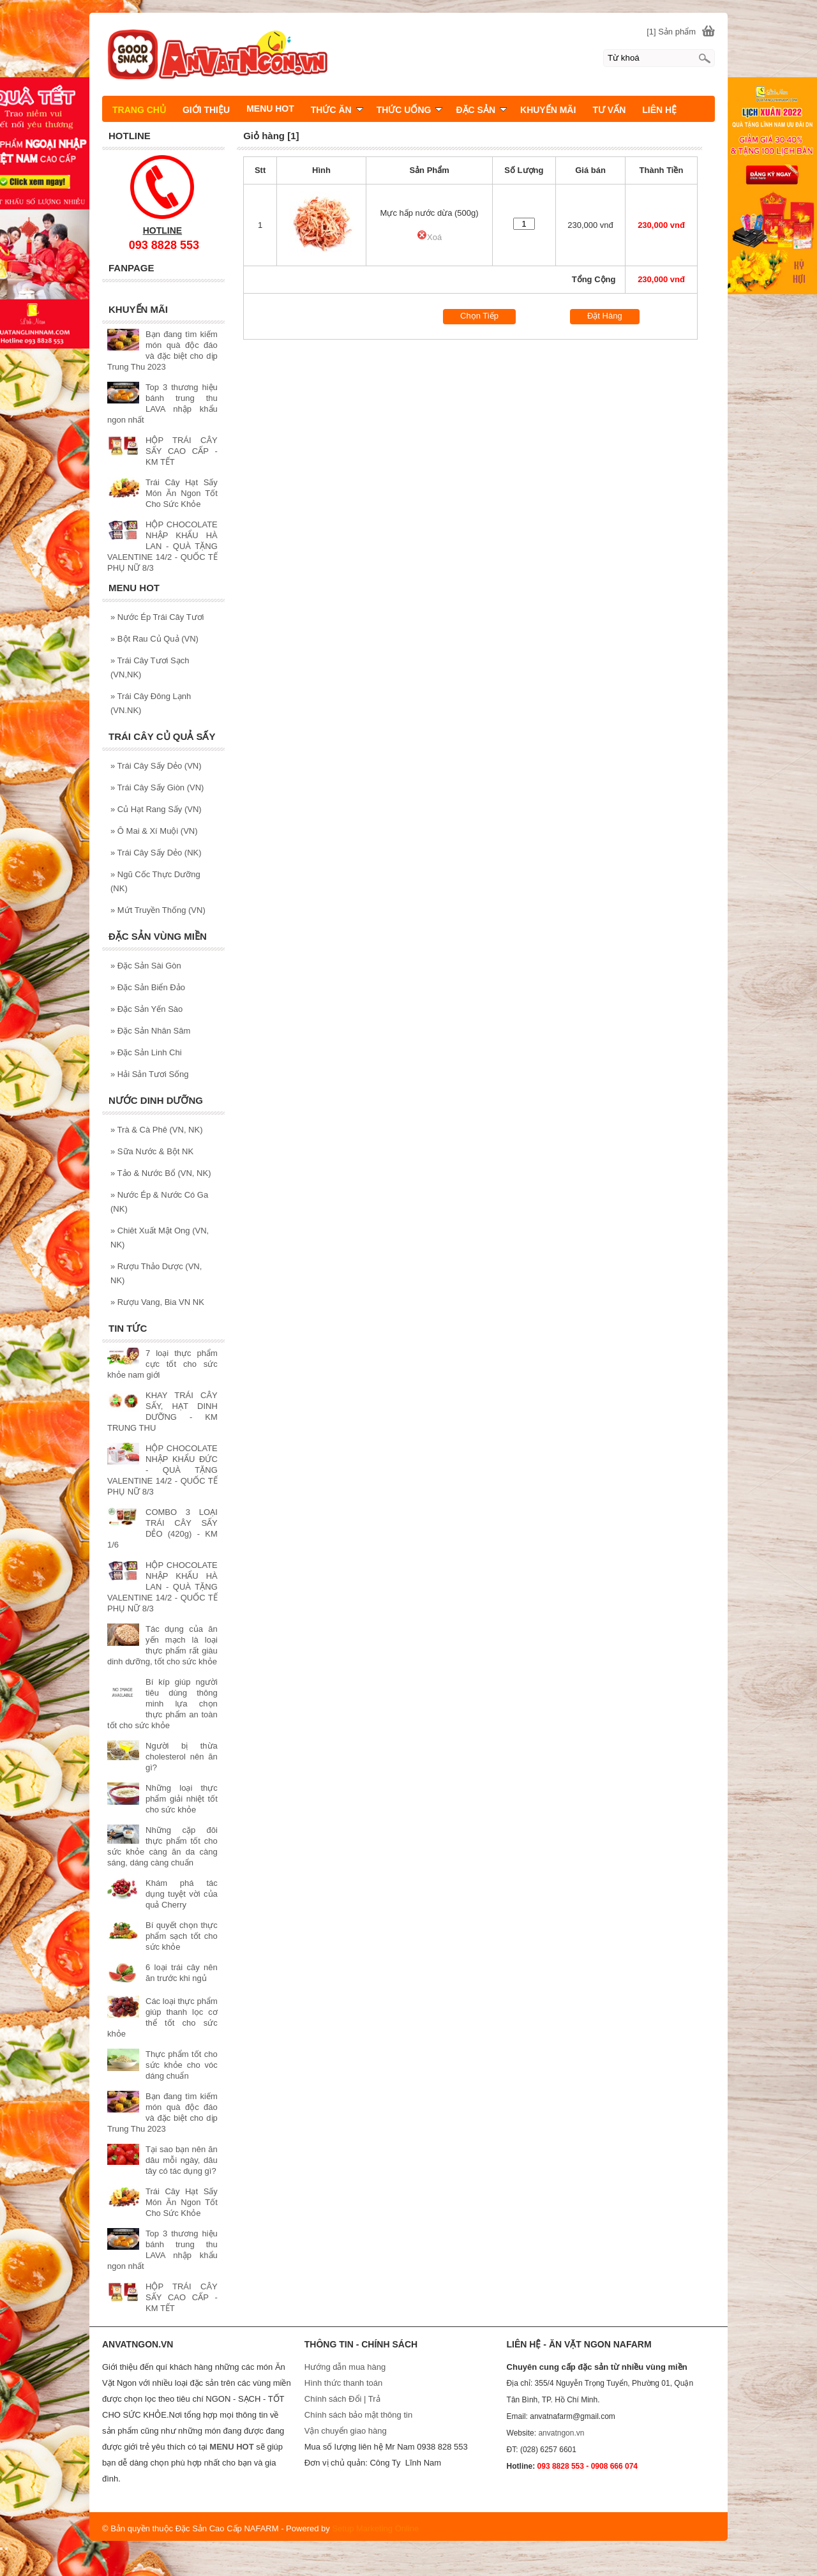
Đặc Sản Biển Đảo (147, 987)
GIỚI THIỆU (206, 110)
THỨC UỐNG (410, 110)
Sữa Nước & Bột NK (151, 1151)
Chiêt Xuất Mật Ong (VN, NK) (159, 1237)
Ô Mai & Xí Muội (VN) (154, 831)
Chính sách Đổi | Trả (343, 2399)
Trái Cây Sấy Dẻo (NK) (156, 852)
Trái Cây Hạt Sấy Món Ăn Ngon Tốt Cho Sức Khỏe (182, 493)
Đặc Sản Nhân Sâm (150, 1031)
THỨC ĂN (337, 110)
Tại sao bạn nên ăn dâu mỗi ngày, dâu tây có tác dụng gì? (182, 2160)
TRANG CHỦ (139, 110)
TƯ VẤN (609, 110)
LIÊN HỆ (659, 110)
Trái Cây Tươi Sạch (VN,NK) (149, 667)
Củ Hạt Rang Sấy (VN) (156, 809)
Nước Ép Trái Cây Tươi (157, 617)
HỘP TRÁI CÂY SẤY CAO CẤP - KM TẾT (182, 451)
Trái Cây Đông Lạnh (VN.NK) (150, 703)
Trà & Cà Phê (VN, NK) (156, 1129)
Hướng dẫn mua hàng (345, 2367)
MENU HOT (270, 108)
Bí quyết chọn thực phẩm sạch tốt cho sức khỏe (182, 1936)
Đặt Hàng (604, 315)
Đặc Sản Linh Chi (146, 1052)
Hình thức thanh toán (343, 2383)
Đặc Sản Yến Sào (146, 1009)
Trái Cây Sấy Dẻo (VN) (156, 766)
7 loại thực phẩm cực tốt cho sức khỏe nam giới (162, 1364)
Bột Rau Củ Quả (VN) (154, 639)
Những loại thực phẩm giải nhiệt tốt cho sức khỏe (182, 1798)
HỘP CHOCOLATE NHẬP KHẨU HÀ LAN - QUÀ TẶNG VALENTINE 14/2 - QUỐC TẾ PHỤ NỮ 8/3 (162, 546)
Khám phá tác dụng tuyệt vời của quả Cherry (182, 1893)
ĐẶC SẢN (481, 110)
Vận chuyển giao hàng (345, 2431)
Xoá (429, 237)
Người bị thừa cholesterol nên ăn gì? (182, 1756)
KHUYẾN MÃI (548, 110)
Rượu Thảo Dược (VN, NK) (156, 1273)
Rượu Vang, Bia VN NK (157, 1302)
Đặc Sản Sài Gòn (145, 965)
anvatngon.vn (561, 2433)
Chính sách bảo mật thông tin (358, 2415)
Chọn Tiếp (479, 315)
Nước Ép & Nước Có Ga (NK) (159, 1202)
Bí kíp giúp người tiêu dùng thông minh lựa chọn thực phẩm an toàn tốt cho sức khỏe (162, 1703)
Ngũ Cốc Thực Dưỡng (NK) (155, 881)
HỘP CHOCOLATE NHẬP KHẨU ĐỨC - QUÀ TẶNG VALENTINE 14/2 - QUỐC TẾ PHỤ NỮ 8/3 (162, 1469)
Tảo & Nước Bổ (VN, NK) (160, 1173)
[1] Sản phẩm (671, 31)
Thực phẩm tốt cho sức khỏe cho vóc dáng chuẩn (182, 2065)
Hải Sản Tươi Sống (149, 1074)
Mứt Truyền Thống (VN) (158, 910)
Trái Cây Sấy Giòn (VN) (157, 787)
